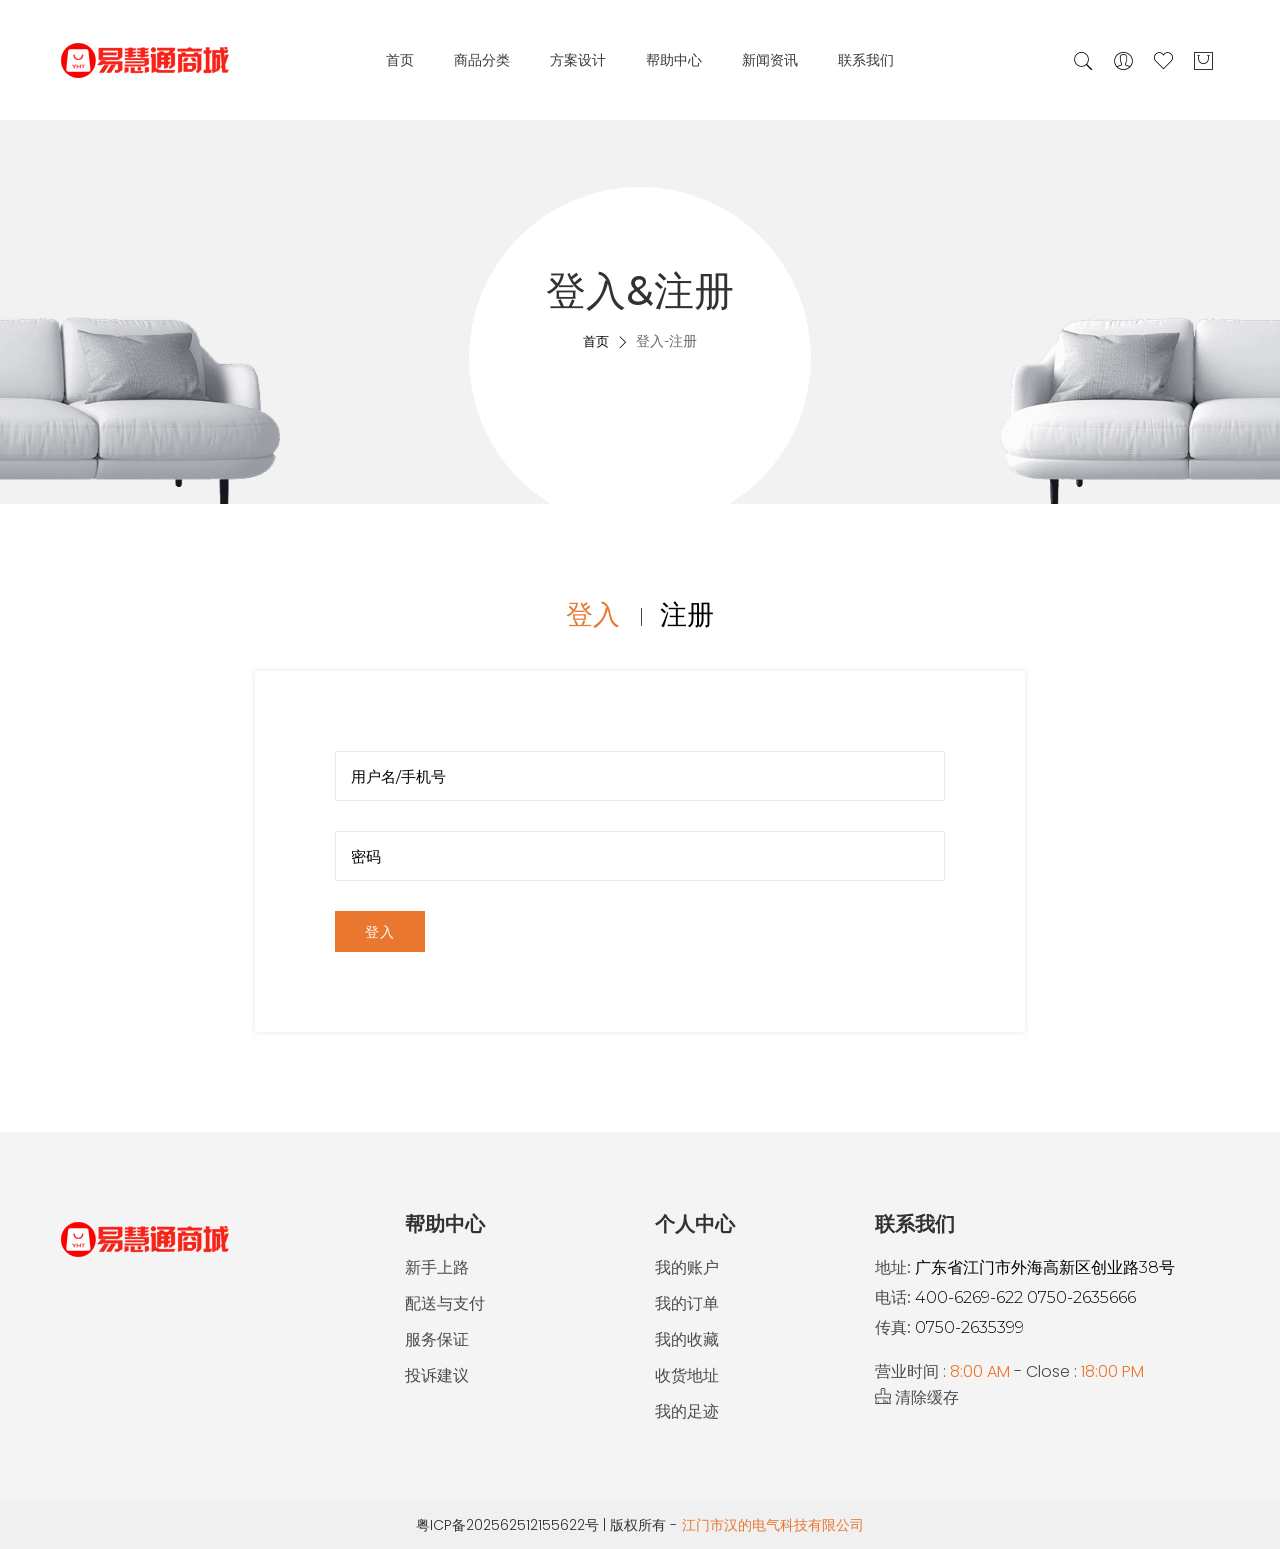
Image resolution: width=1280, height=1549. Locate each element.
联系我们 (866, 60)
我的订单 (687, 1303)
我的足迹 (687, 1411)
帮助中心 (674, 60)
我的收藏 (687, 1339)
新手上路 (437, 1267)
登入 (380, 932)
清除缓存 (917, 1397)
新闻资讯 (770, 60)
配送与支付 (445, 1303)
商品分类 (482, 60)
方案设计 (578, 60)
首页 (400, 60)
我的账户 (687, 1267)
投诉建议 (437, 1375)
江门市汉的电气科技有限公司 (773, 1525)
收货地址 (687, 1375)
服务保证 (437, 1339)
